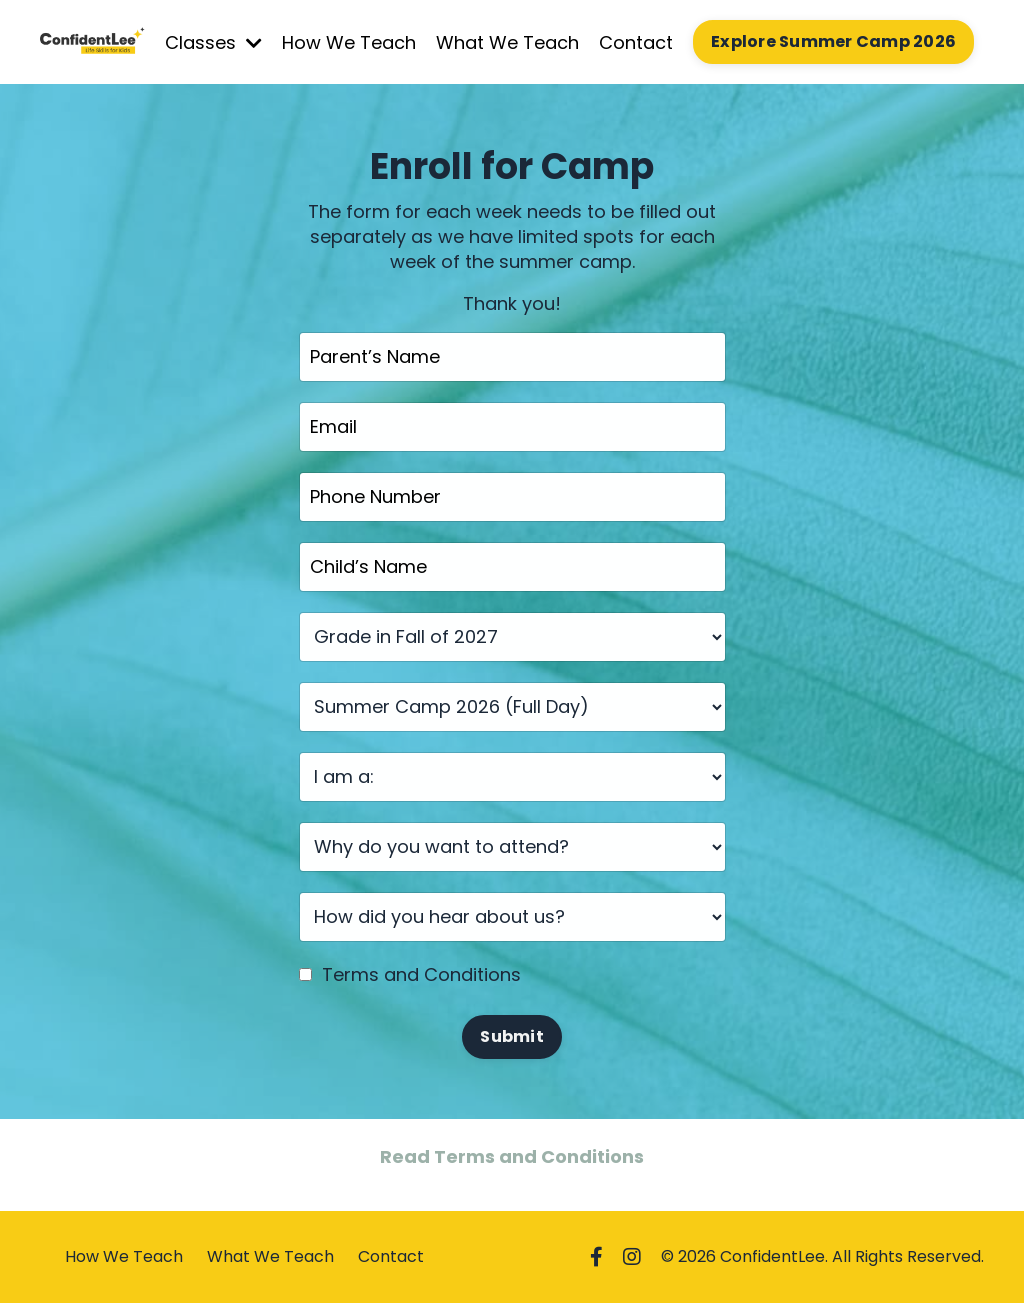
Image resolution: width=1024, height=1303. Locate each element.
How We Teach (349, 42)
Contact (636, 42)
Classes (213, 42)
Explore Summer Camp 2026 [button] (833, 41)
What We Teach (507, 42)
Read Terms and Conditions (512, 1156)
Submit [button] (512, 1036)
